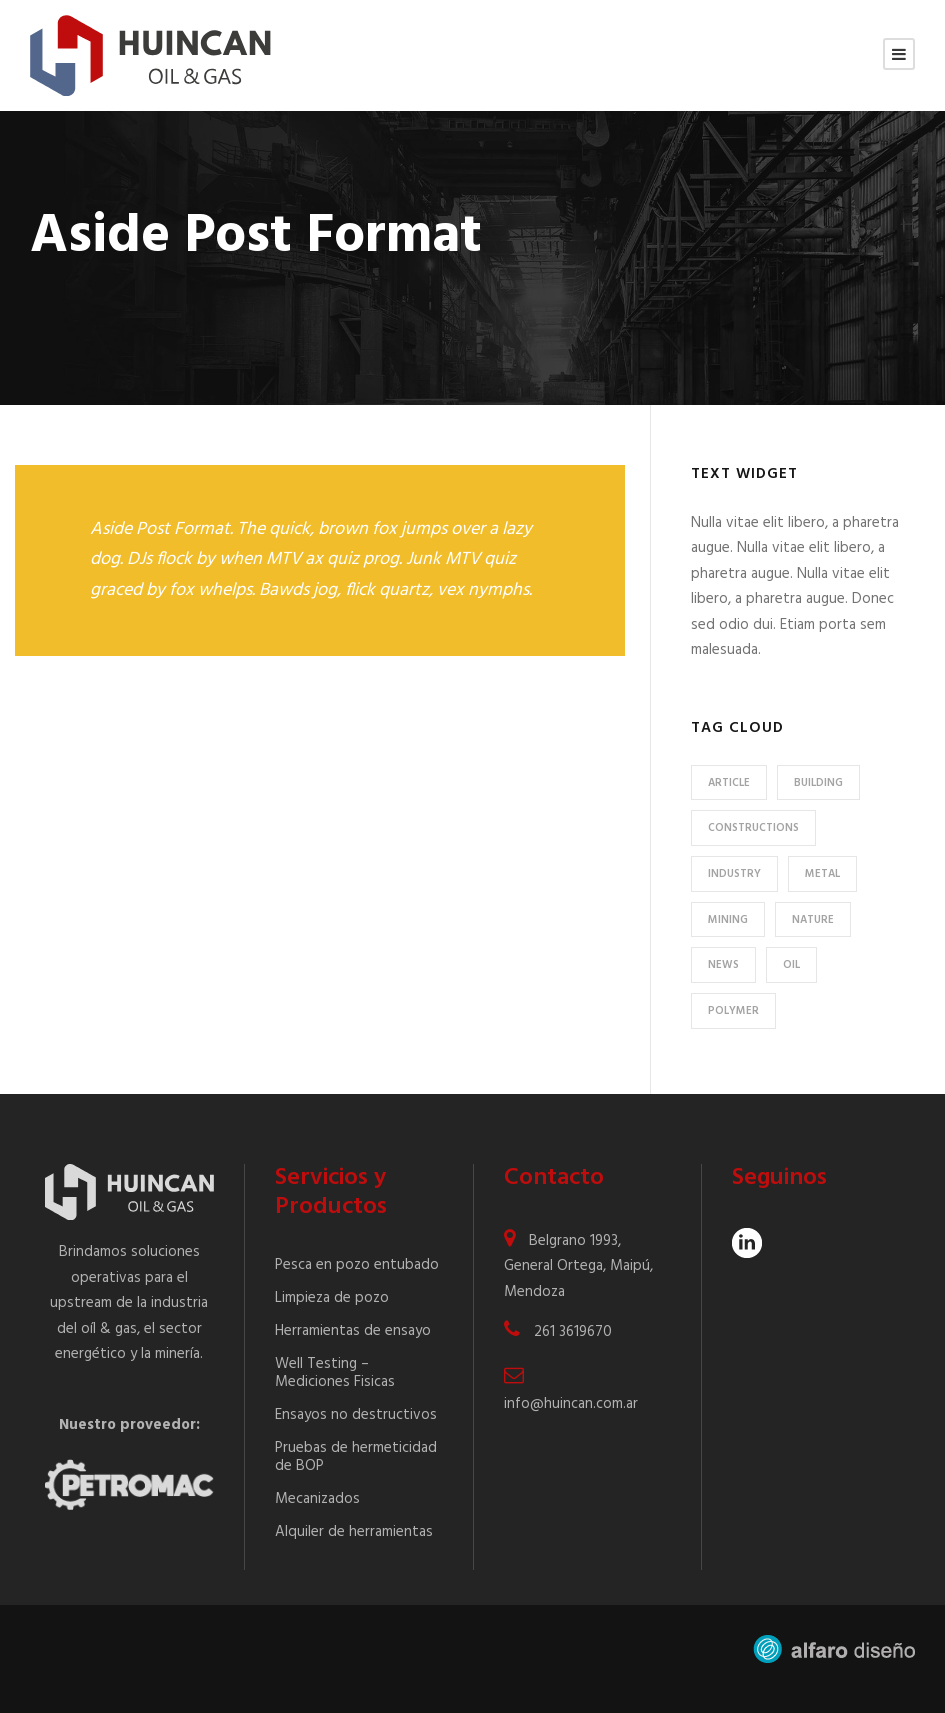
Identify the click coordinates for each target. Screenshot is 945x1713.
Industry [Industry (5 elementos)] (734, 874)
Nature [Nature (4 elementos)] (813, 920)
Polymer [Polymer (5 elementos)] (733, 1011)
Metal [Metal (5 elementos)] (822, 874)
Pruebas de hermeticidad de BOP (356, 1457)
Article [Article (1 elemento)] (729, 783)
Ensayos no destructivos (356, 1415)
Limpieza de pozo (332, 1298)
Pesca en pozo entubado (357, 1265)
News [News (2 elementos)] (723, 965)
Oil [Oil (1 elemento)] (791, 965)
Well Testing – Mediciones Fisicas (335, 1373)
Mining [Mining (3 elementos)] (728, 920)
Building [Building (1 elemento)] (818, 783)
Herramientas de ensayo (353, 1331)
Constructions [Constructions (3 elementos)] (753, 828)
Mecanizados (317, 1499)
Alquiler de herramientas (354, 1532)
